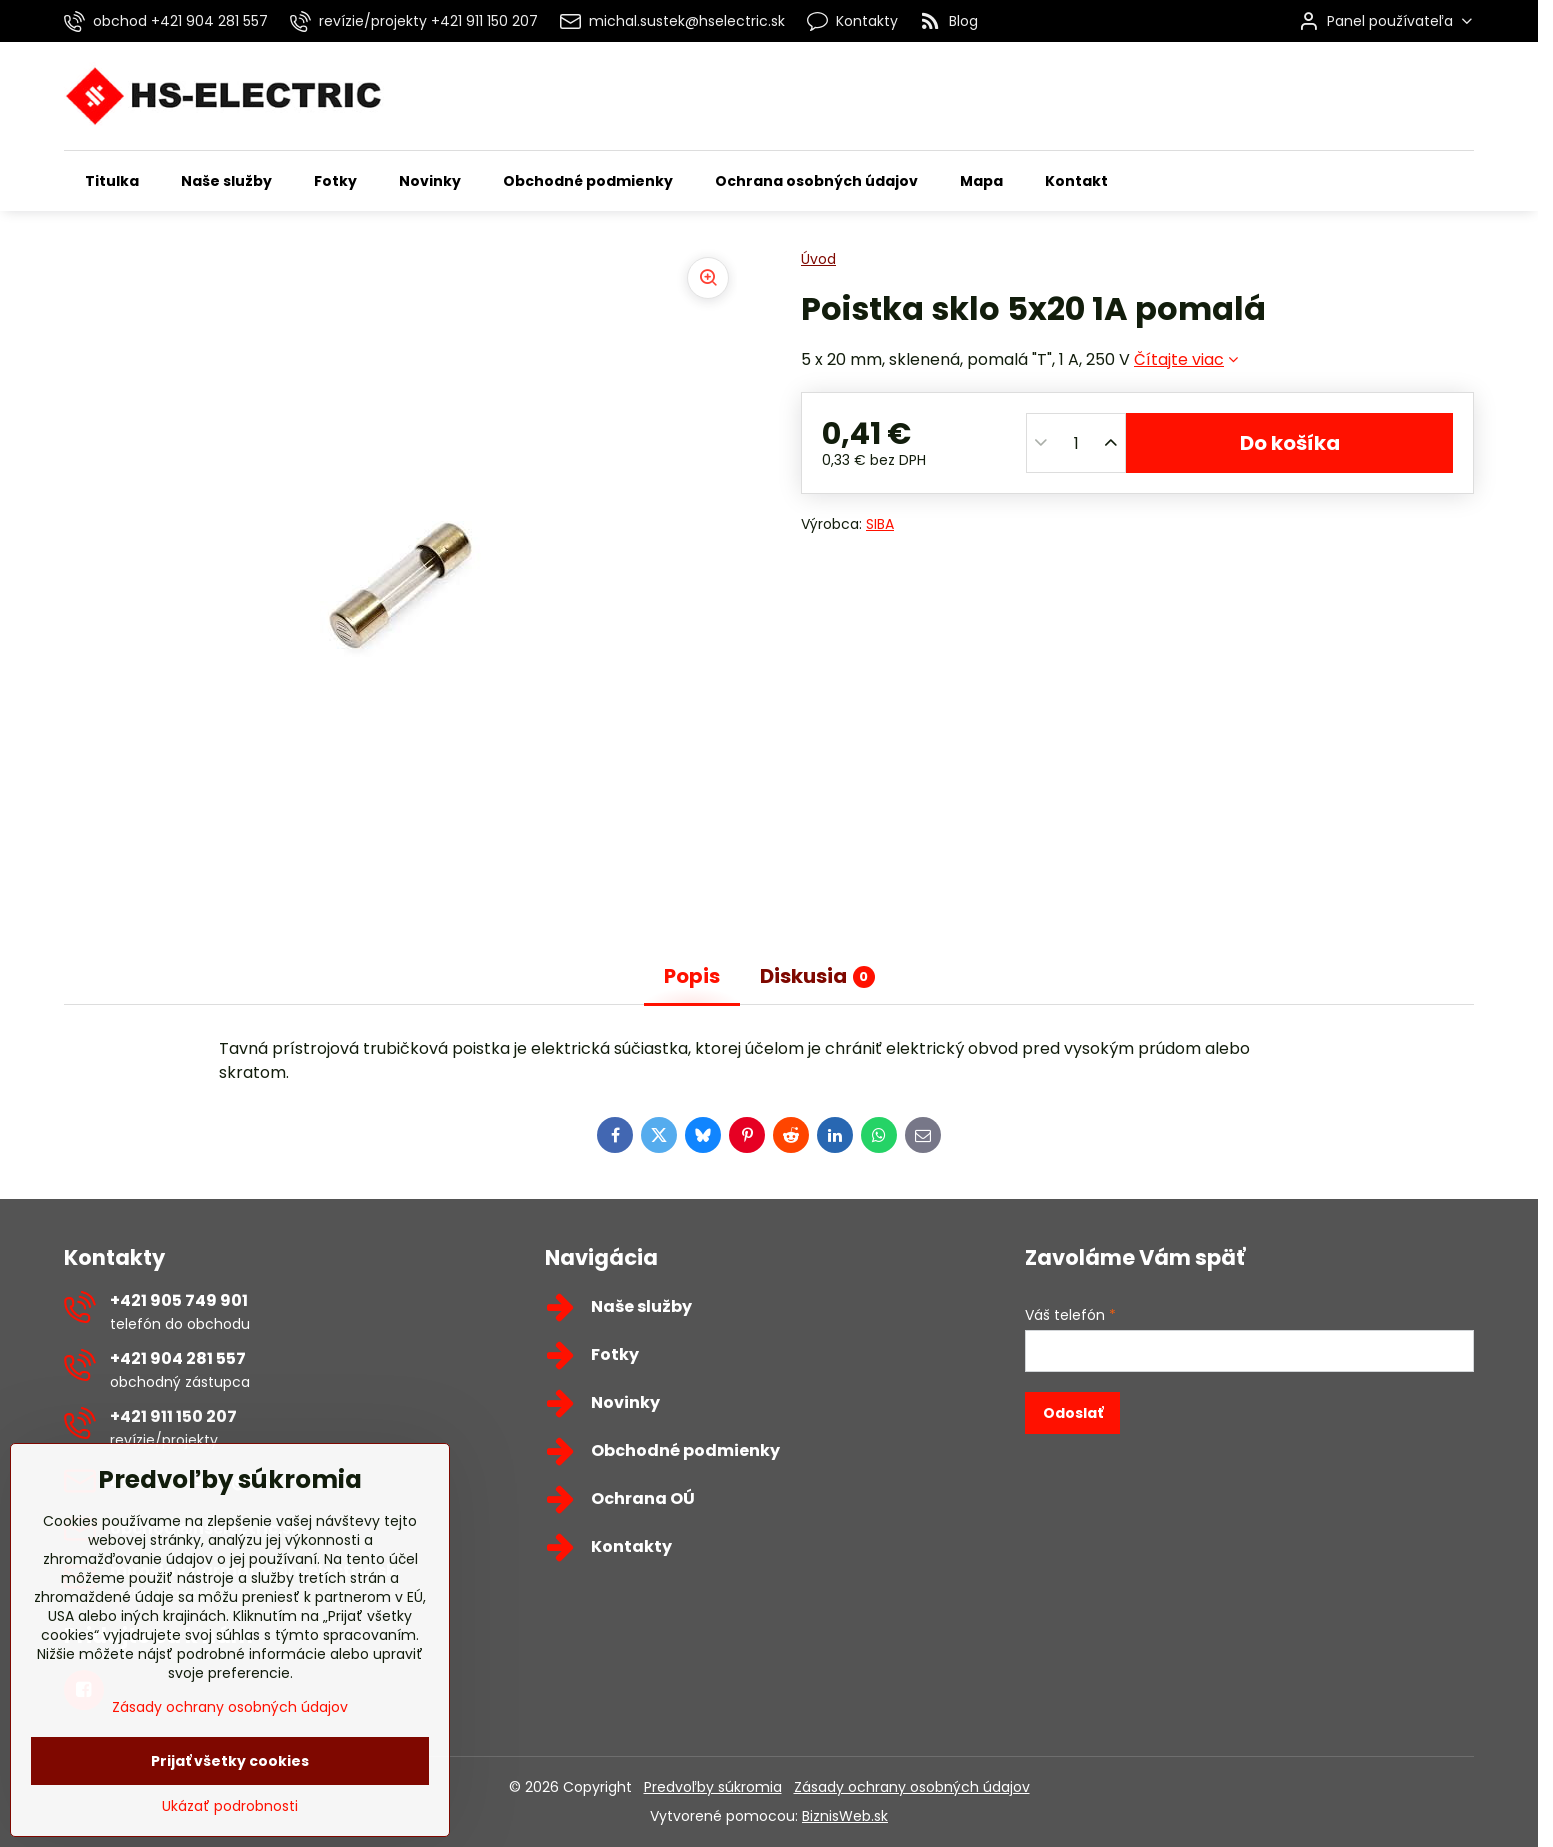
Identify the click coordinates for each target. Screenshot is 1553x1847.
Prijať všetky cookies (230, 1817)
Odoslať (1073, 1413)
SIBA (880, 524)
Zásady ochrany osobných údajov (912, 1787)
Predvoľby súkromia (713, 1787)
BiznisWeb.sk (845, 1816)
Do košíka (1290, 443)
